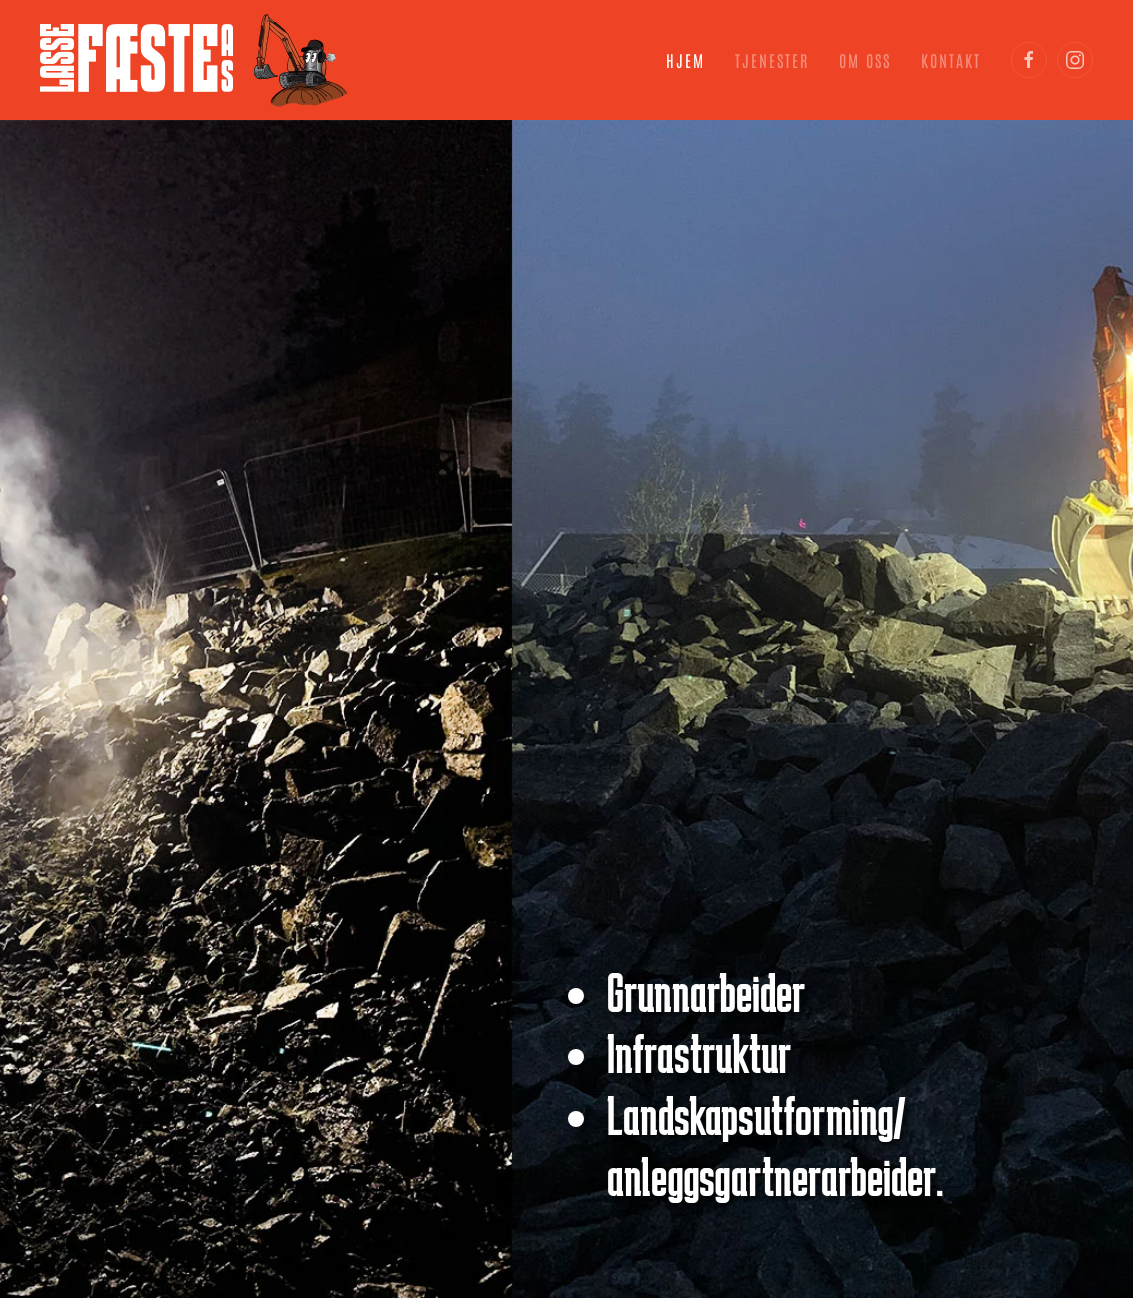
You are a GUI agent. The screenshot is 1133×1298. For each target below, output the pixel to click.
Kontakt (951, 60)
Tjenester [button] (772, 60)
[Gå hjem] (193, 60)
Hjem (685, 60)
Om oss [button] (865, 60)
